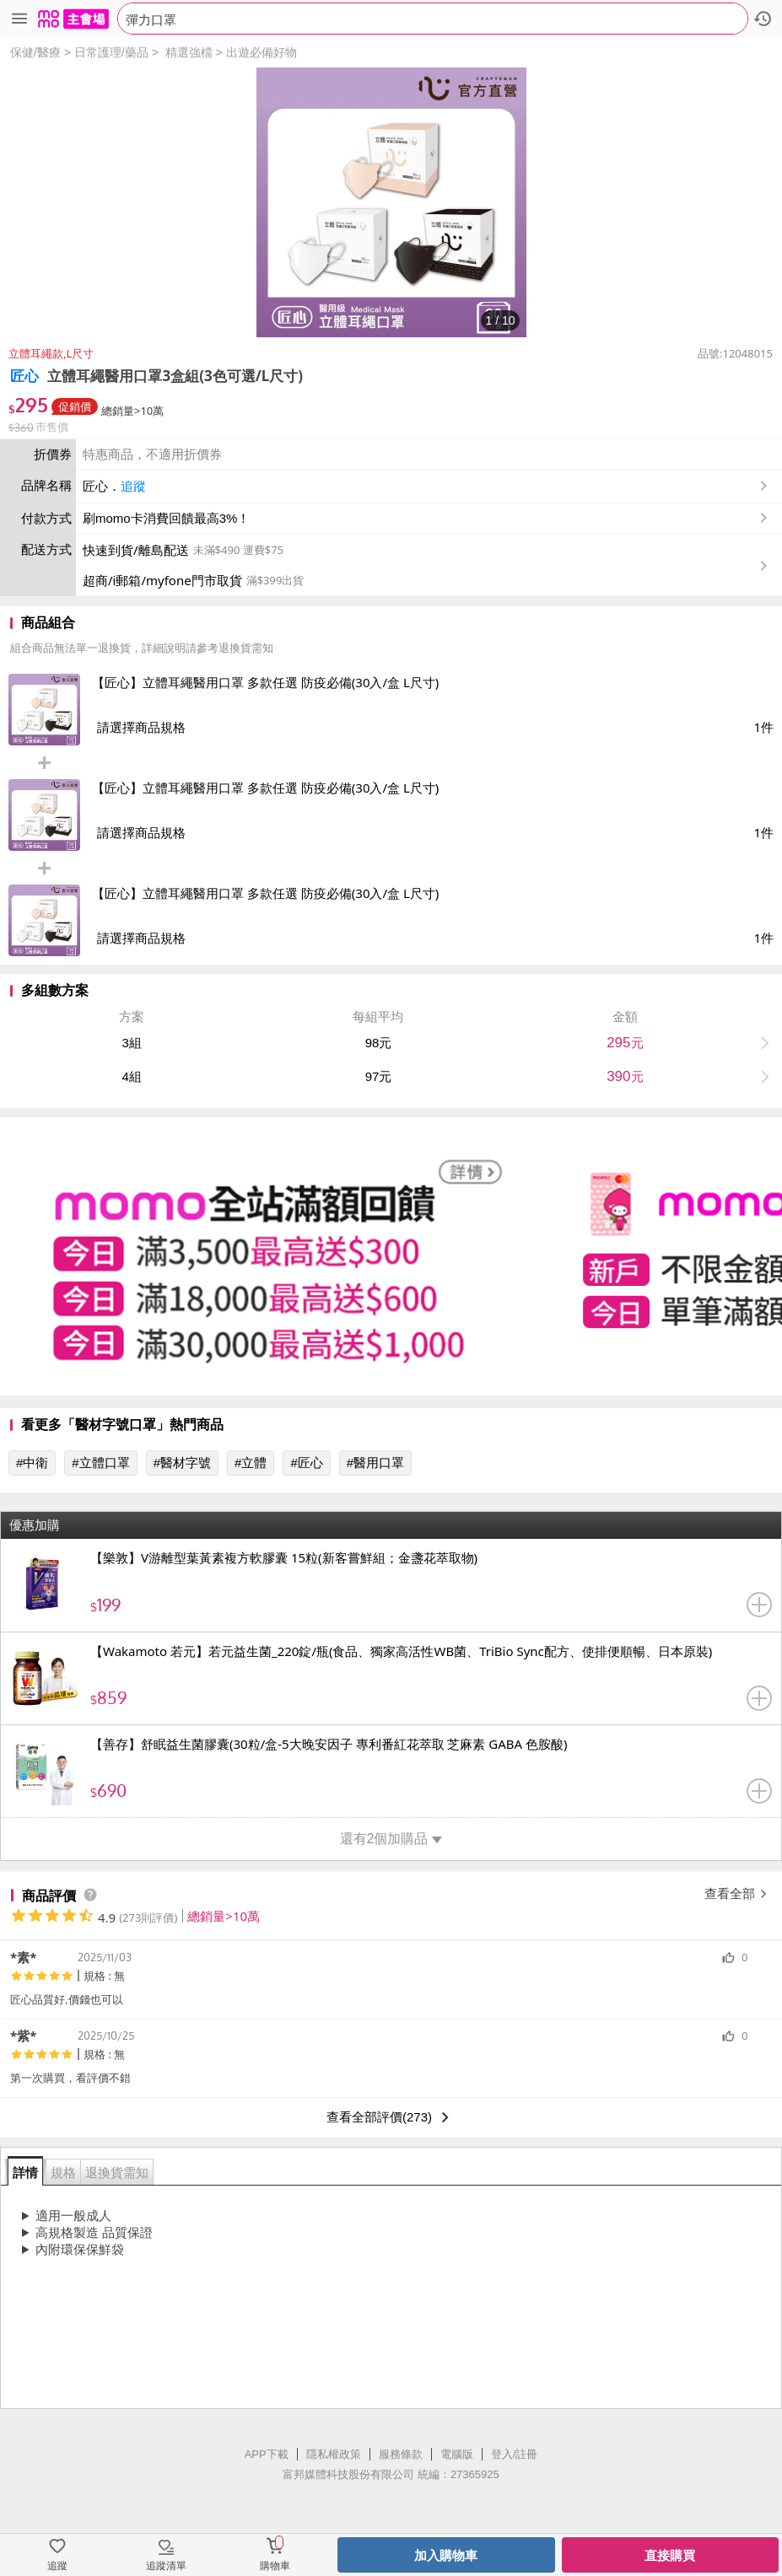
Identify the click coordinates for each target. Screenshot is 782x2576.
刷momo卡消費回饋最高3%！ (166, 518)
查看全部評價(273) (391, 2117)
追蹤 (133, 486)
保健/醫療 (35, 52)
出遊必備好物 (261, 52)
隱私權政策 (333, 2454)
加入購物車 (445, 2555)
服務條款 (401, 2454)
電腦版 (456, 2454)
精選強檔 (189, 52)
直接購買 (669, 2555)
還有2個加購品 (391, 1838)
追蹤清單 (166, 2566)
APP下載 (267, 2454)
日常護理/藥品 (111, 52)
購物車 (275, 2566)
